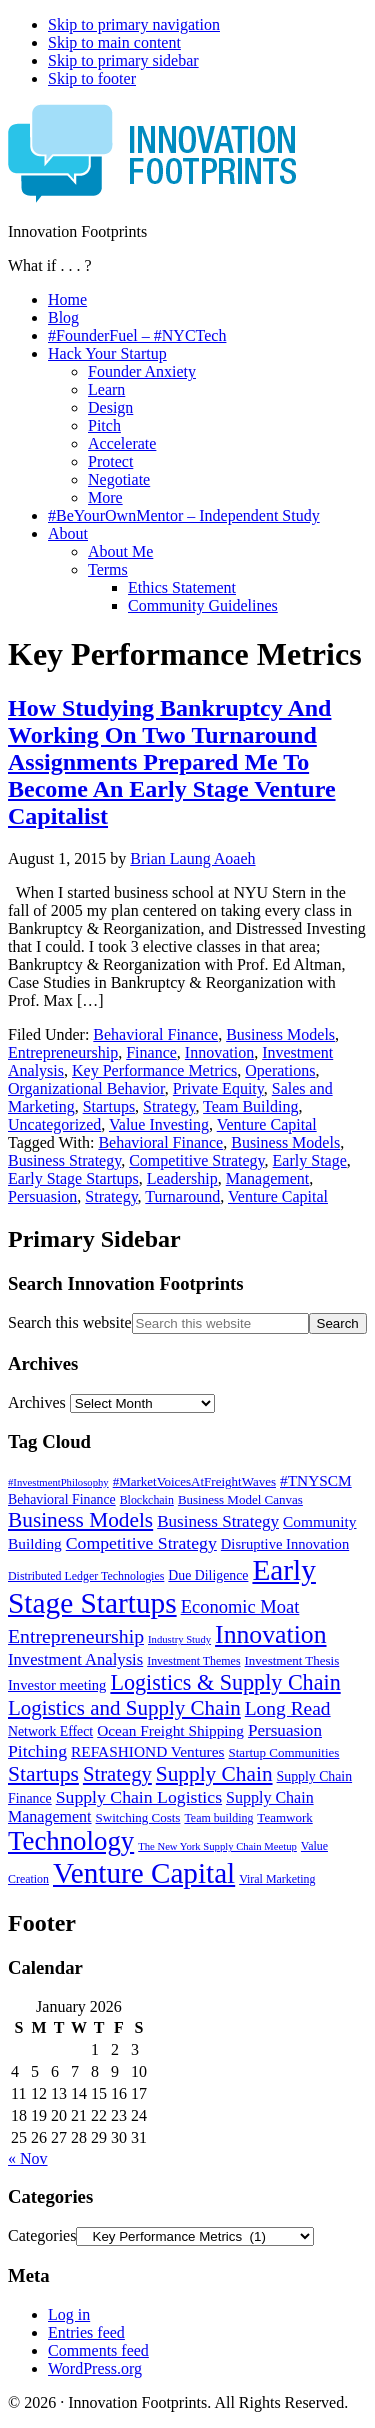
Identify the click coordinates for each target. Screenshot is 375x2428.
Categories (42, 2235)
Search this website (70, 1322)
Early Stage (310, 1160)
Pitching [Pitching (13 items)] (37, 1751)
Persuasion (42, 1196)
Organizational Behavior (86, 1088)
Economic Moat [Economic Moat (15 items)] (240, 1607)
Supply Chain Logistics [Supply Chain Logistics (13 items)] (139, 1797)
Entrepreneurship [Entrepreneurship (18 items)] (76, 1636)
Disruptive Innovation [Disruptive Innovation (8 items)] (285, 1544)
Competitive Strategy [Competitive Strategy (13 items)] (141, 1543)
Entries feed (86, 2332)
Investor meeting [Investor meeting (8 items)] (57, 1685)
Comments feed (98, 2350)
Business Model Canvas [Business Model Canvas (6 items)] (240, 1499)
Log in (69, 2314)
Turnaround (182, 1196)
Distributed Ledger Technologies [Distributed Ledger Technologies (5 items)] (86, 1576)
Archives (37, 1402)
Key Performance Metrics (154, 1070)
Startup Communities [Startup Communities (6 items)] (284, 1752)
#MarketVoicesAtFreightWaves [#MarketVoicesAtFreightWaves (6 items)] (194, 1481)
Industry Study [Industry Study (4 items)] (179, 1639)
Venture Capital (267, 1124)
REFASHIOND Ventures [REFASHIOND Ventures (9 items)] (147, 1751)
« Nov (28, 2158)
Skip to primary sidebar (123, 60)
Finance (151, 1052)
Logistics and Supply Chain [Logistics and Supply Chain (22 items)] (124, 1708)
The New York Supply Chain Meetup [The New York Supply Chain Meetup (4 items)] (217, 1846)
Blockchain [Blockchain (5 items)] (147, 1500)
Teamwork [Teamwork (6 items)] (284, 1817)
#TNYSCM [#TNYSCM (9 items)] (316, 1480)
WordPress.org (95, 2368)
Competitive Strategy (196, 1160)
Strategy (169, 1106)
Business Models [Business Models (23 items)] (80, 1520)
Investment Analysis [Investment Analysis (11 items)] (75, 1659)
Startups (109, 1106)
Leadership (182, 1178)
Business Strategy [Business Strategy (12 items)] (218, 1521)
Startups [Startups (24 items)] (43, 1774)
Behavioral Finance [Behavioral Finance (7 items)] (62, 1499)
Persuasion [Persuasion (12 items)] (285, 1730)
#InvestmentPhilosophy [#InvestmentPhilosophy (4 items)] (58, 1482)
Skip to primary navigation (134, 24)
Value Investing (159, 1124)
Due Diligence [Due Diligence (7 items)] (208, 1575)
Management (268, 1178)
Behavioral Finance (155, 1034)
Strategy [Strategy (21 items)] (117, 1774)
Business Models (280, 1034)
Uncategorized (54, 1124)
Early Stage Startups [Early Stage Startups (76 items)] (162, 1586)
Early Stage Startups (73, 1178)
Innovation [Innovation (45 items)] (270, 1634)
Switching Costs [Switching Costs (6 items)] (138, 1817)
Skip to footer (92, 78)
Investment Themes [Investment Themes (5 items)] (193, 1661)
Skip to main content (114, 42)
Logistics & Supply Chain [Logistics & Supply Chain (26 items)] (225, 1682)
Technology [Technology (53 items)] (71, 1841)
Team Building (250, 1106)
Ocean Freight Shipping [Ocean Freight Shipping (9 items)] (170, 1730)
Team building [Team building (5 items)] (218, 1818)
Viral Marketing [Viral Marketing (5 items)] (277, 1879)
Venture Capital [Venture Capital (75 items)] (144, 1873)
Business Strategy (64, 1160)
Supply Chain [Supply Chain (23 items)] (214, 1774)
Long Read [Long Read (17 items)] (288, 1708)
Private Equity (218, 1088)
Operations (280, 1070)
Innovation (219, 1052)
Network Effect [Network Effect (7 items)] (50, 1731)
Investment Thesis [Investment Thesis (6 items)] (292, 1660)
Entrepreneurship (63, 1052)
